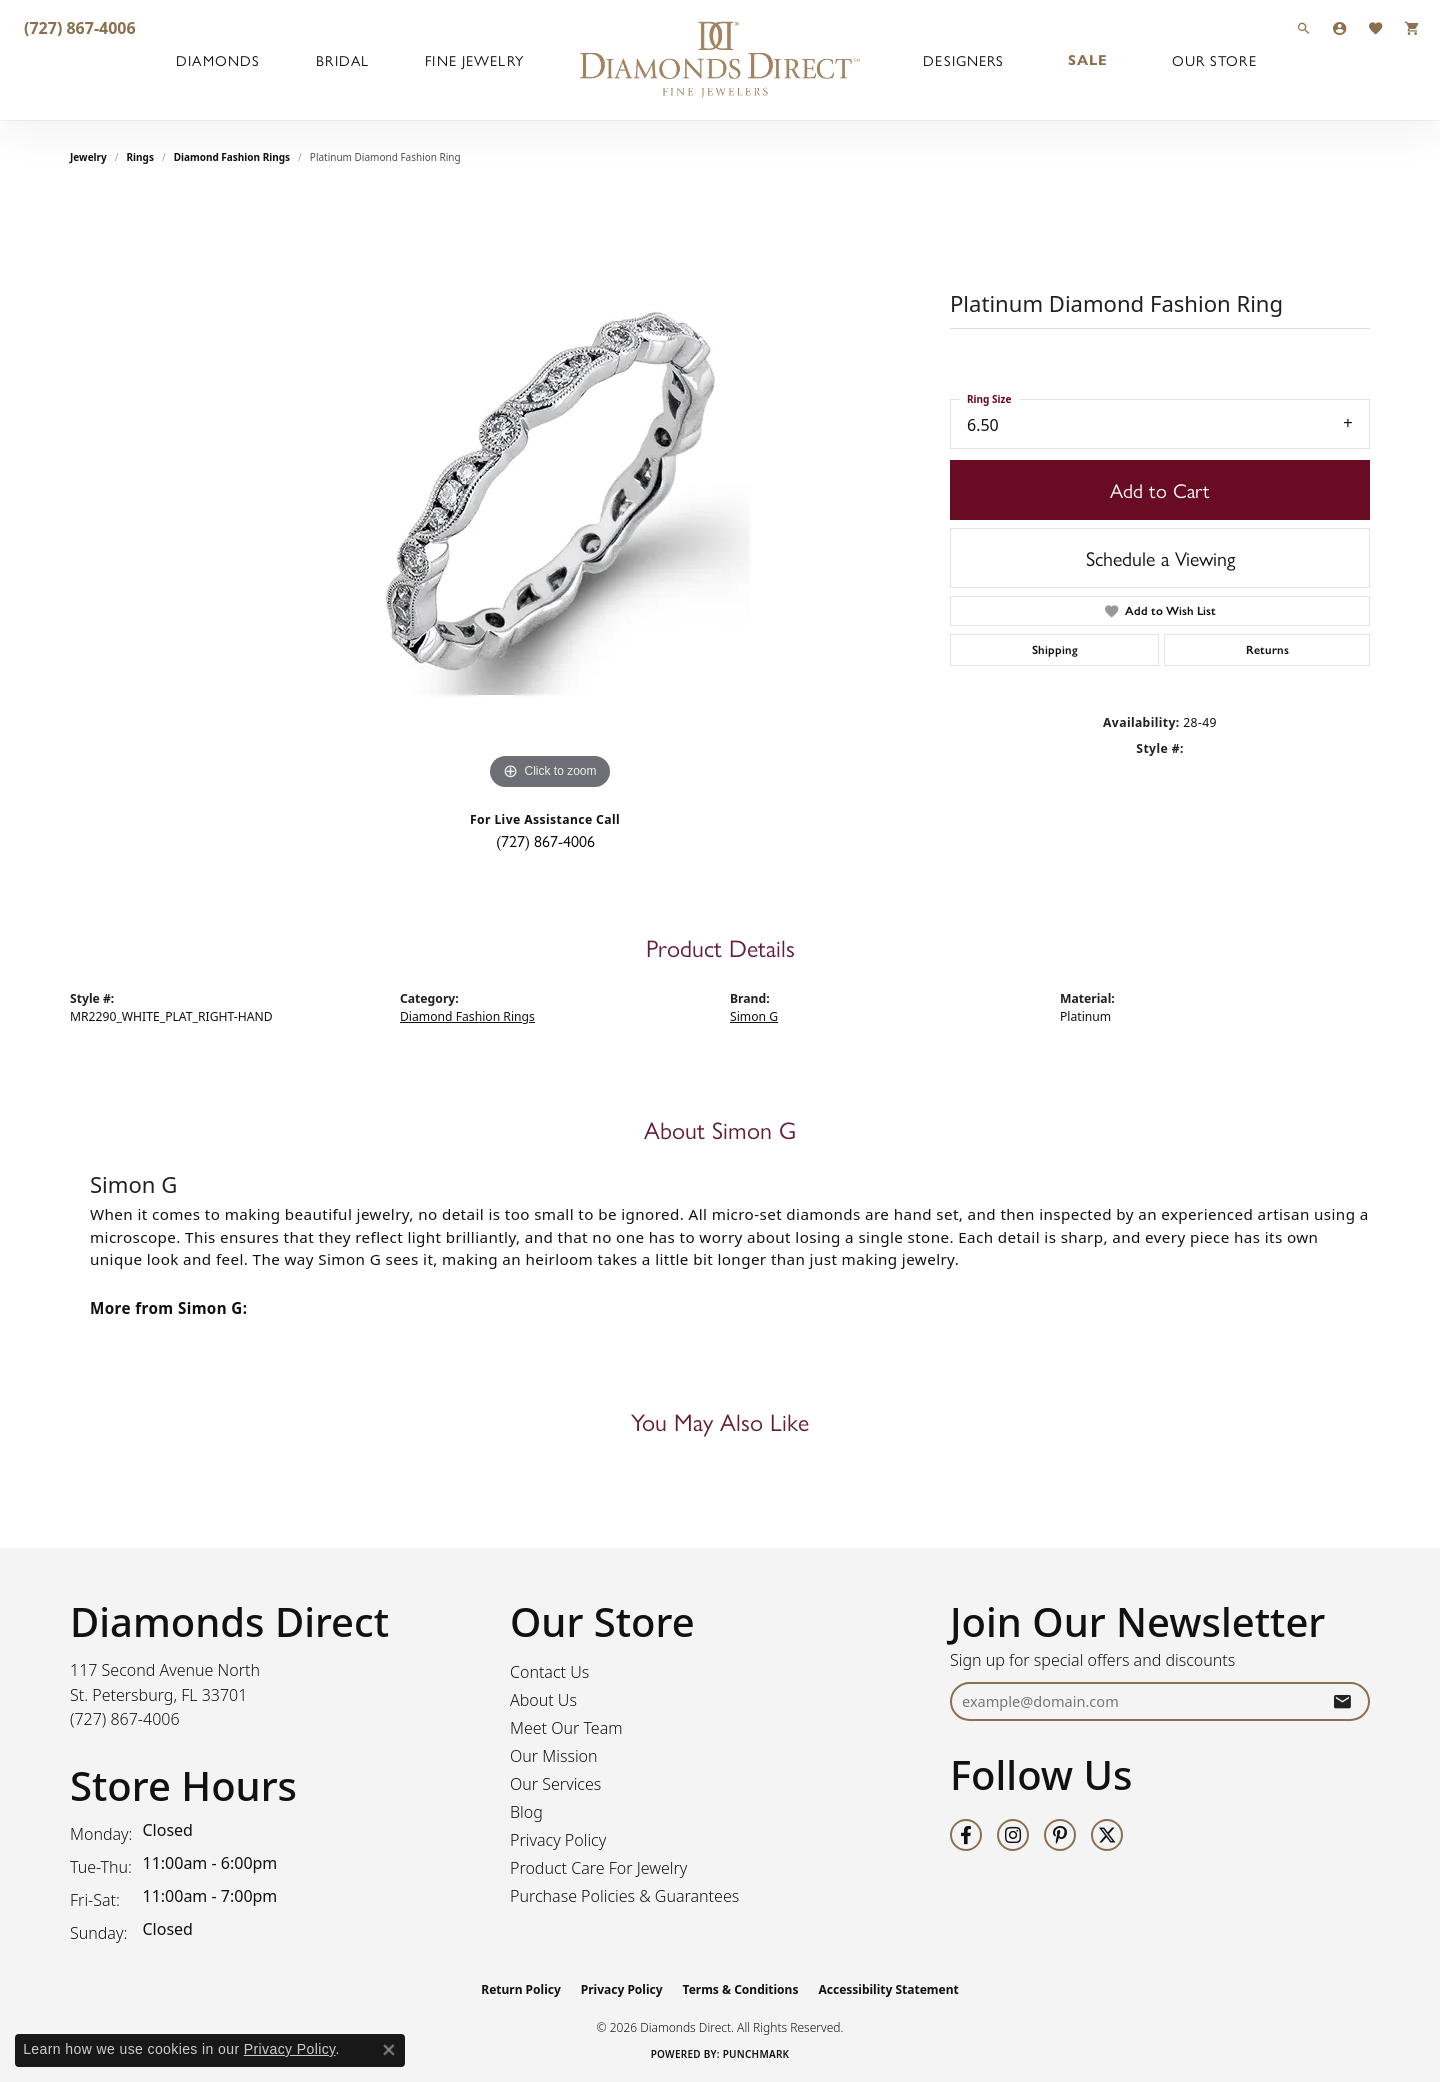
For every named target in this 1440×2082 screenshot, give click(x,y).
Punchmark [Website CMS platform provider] (756, 2054)
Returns (1267, 650)
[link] (78, 27)
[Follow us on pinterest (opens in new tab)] (1060, 1835)
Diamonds (218, 60)
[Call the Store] (125, 1719)
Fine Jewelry (474, 60)
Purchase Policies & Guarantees (624, 1896)
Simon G (754, 1016)
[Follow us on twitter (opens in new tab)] (1107, 1835)
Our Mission (554, 1756)
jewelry (88, 157)
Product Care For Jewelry (598, 1868)
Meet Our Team (566, 1728)
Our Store (1214, 60)
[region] (550, 495)
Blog (526, 1812)
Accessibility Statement (888, 1989)
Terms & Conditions (741, 1989)
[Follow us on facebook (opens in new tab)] (966, 1835)
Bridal (342, 60)
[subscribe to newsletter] (1342, 1701)
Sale (1088, 60)
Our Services (555, 1784)
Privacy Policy (558, 1840)
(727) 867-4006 (545, 840)
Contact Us (549, 1672)
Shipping (1055, 650)
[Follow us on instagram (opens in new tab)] (1013, 1835)
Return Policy (521, 1989)
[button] (1304, 27)
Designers (963, 60)
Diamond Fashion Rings (232, 157)
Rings (140, 157)
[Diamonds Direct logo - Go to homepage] (720, 60)
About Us (543, 1700)
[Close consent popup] (389, 2050)
